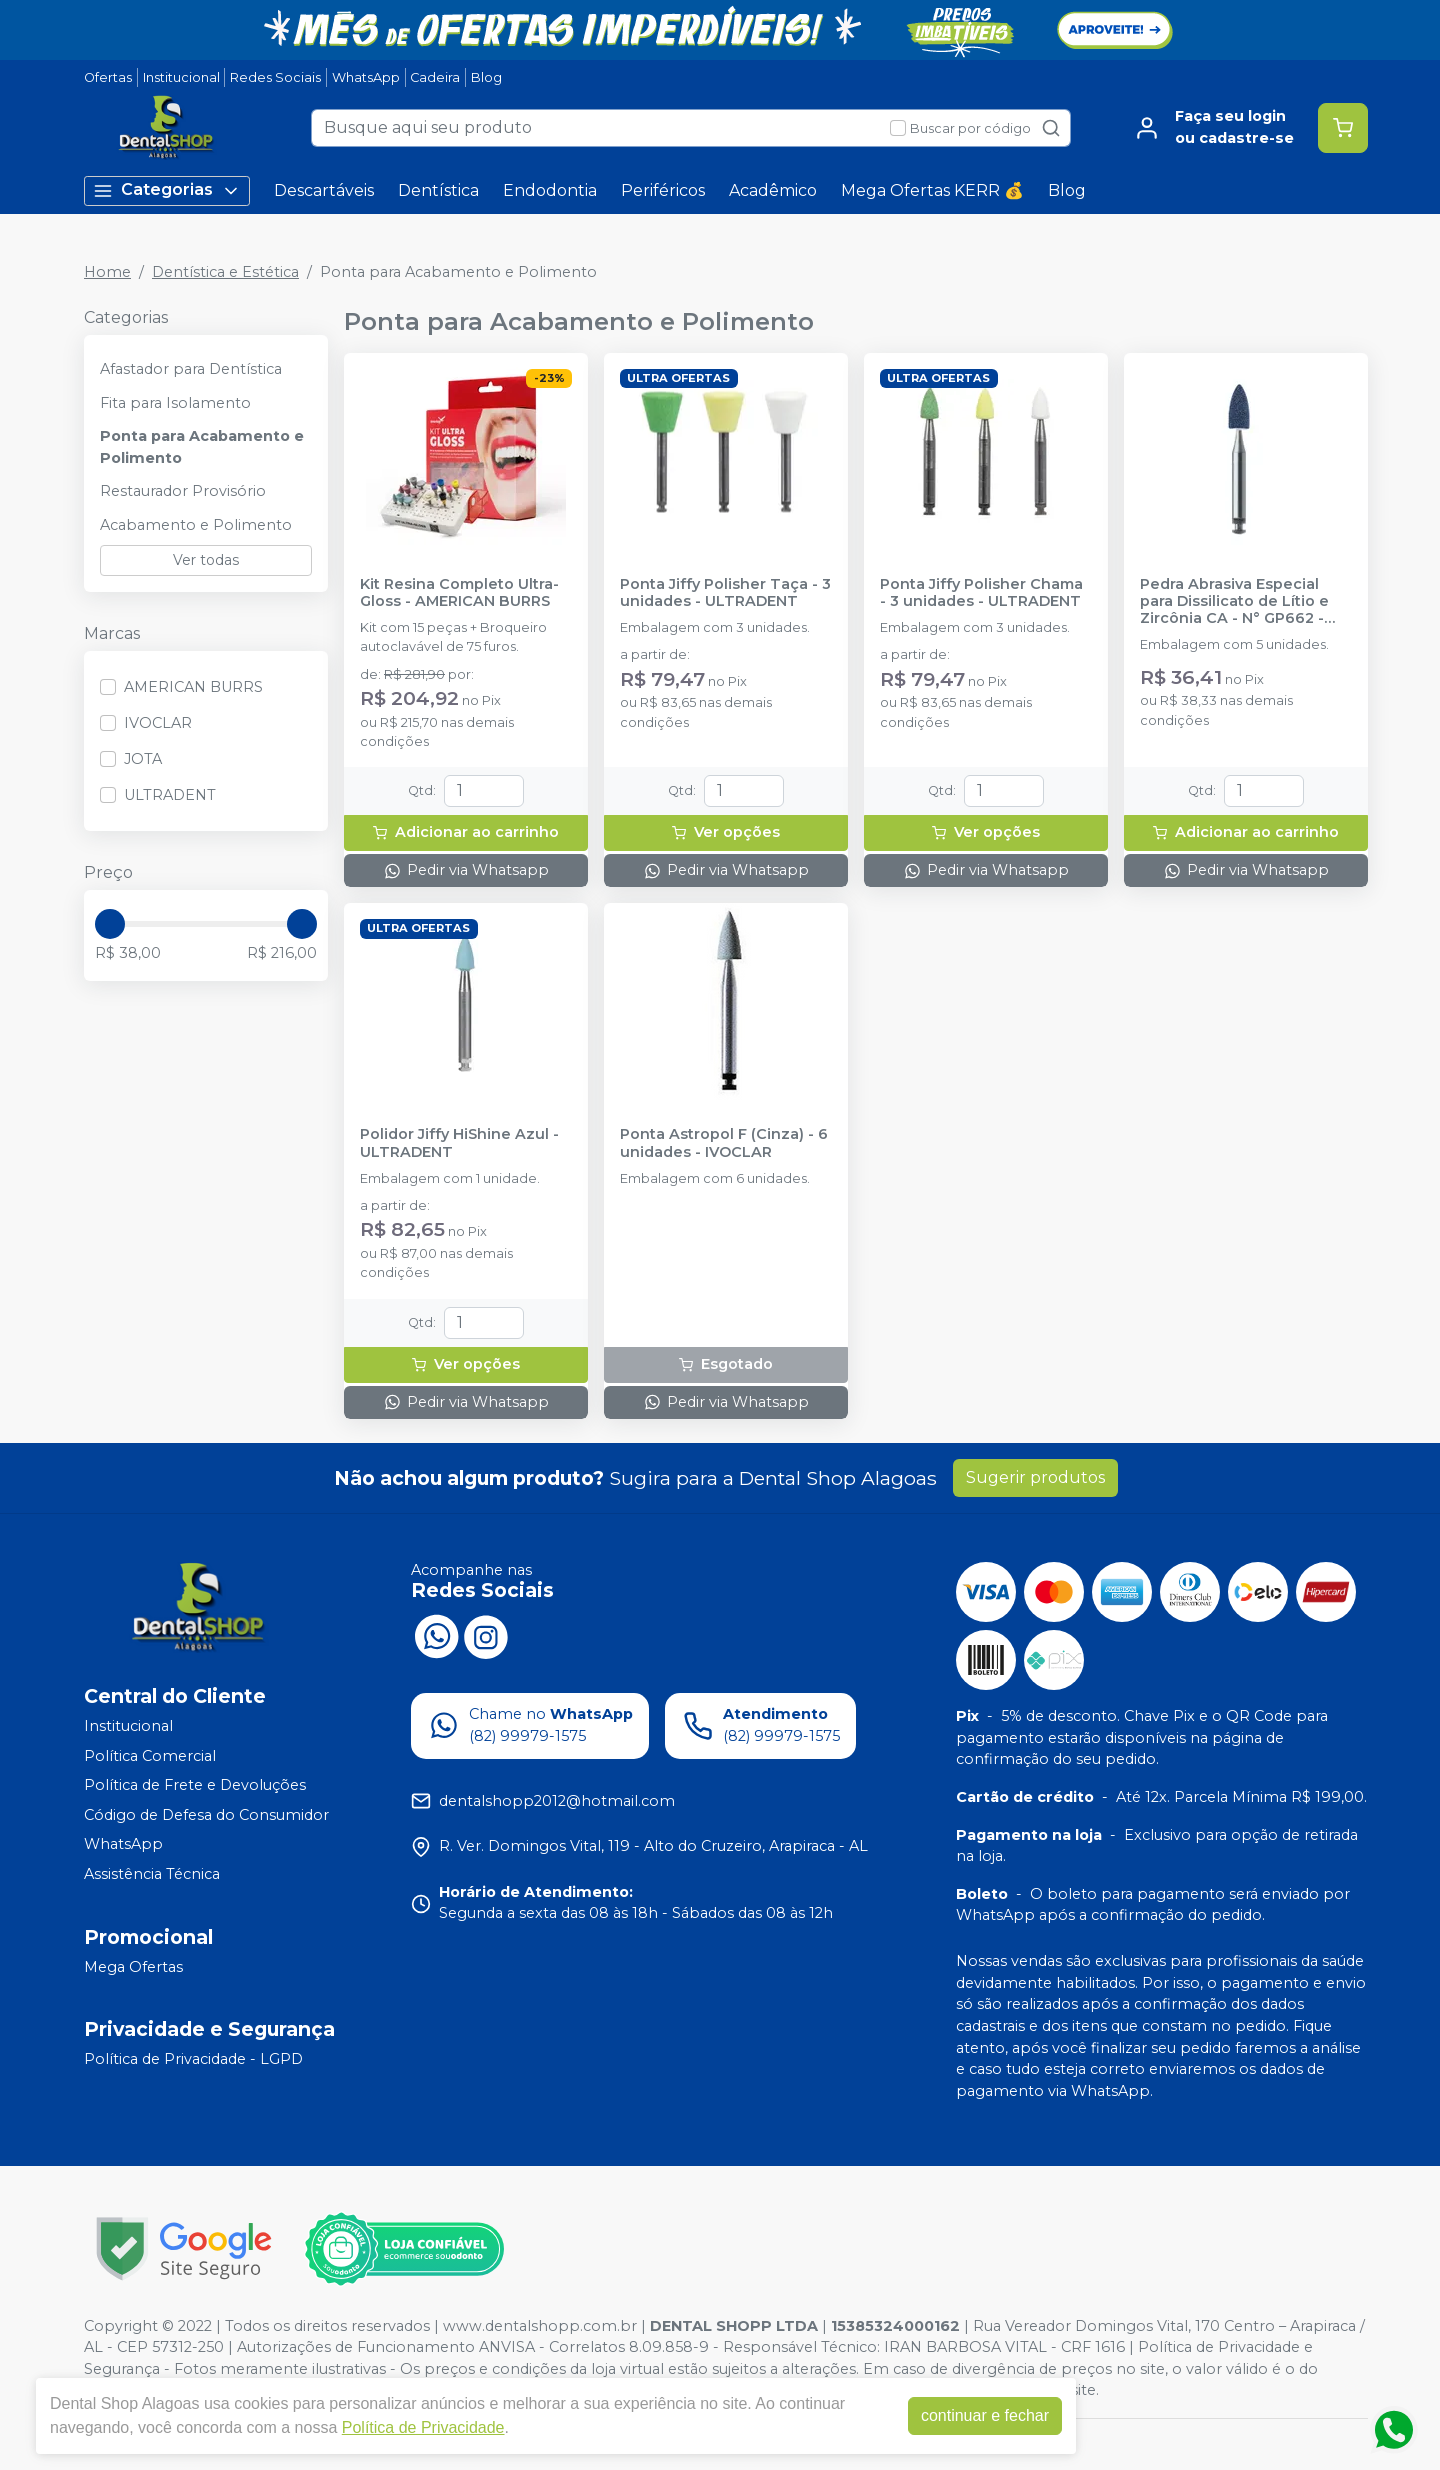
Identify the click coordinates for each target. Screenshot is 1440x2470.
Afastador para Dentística (191, 369)
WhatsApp (366, 77)
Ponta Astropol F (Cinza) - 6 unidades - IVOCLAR (724, 1143)
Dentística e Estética (225, 272)
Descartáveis (324, 190)
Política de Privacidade (423, 2427)
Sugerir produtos (1035, 1477)
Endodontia (550, 190)
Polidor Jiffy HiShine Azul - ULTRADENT (459, 1143)
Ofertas (108, 77)
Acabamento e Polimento (196, 525)
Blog (486, 77)
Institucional (181, 77)
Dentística (438, 190)
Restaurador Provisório (183, 491)
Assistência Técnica (152, 1874)
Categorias (167, 190)
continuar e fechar (985, 2415)
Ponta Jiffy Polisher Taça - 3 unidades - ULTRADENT (725, 593)
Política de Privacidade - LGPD (193, 2059)
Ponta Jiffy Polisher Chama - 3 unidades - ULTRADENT (981, 593)
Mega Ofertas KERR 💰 (932, 190)
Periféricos (663, 190)
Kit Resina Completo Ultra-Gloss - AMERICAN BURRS (459, 593)
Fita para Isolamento (175, 403)
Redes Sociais (275, 77)
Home (107, 272)
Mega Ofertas (133, 1967)
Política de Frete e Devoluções (195, 1785)
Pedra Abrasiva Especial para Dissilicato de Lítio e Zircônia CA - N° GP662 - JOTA (1234, 602)
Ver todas (206, 560)
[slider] (110, 924)
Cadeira (435, 77)
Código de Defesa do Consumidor (206, 1815)
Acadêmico (773, 190)
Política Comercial (150, 1756)
